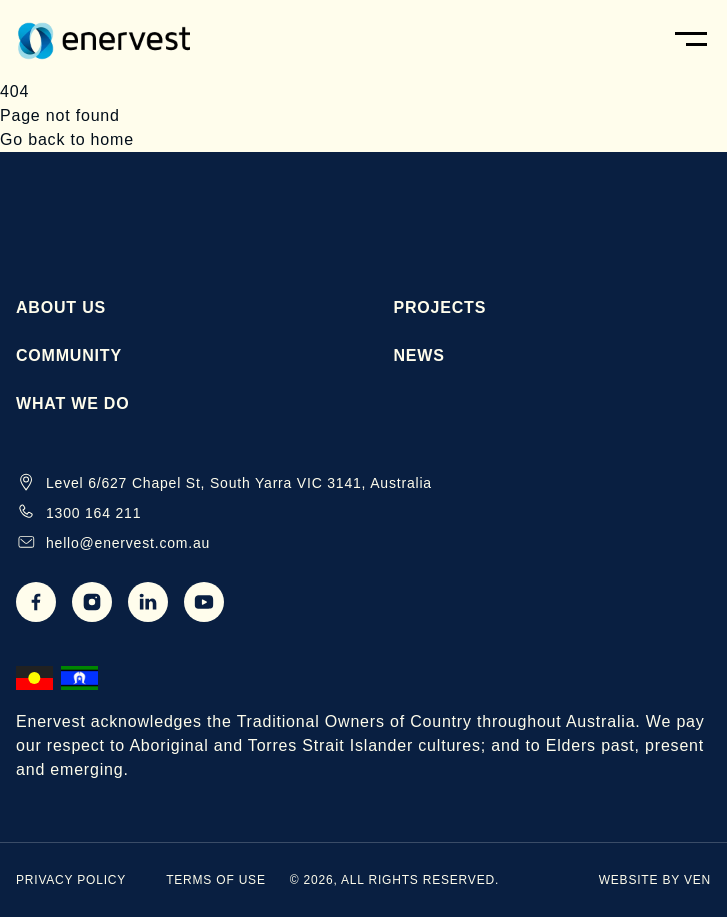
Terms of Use (216, 880)
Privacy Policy (71, 880)
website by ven (655, 880)
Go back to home (67, 139)
